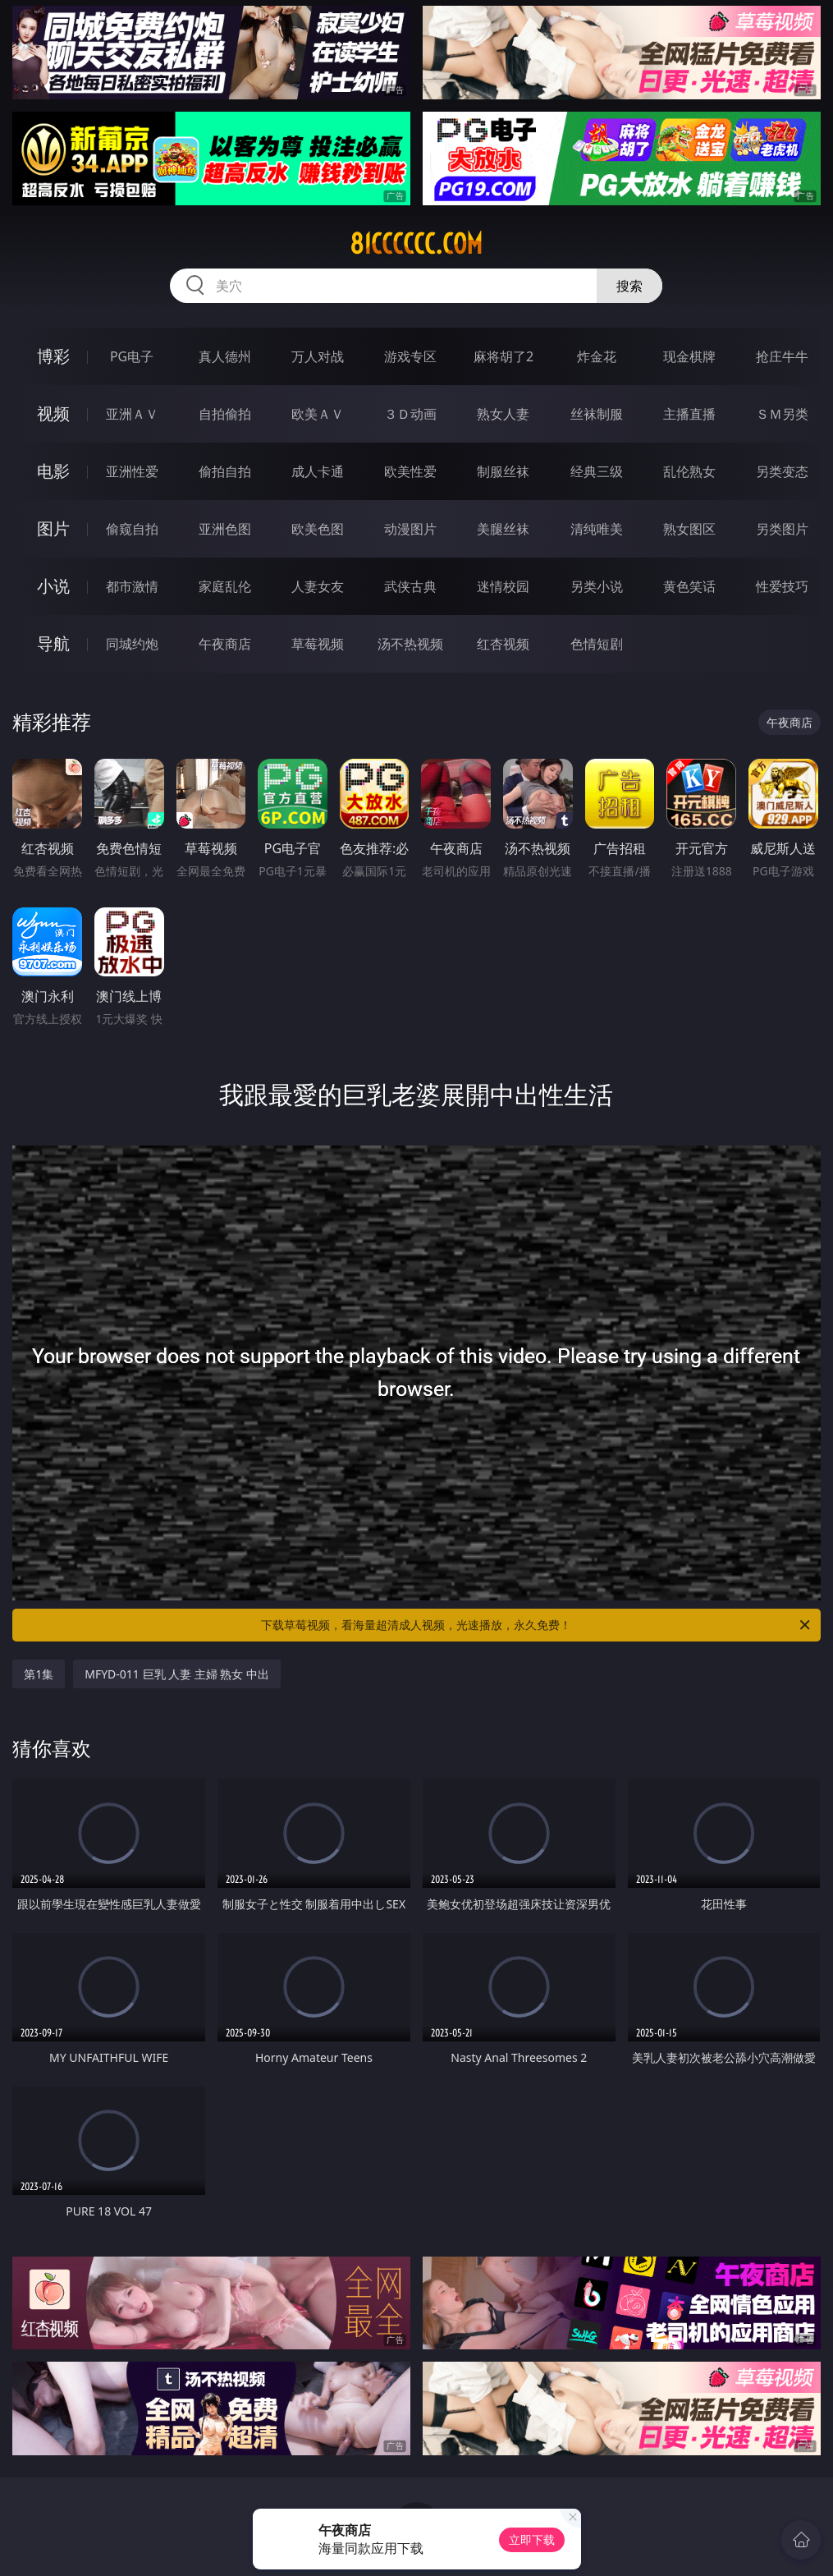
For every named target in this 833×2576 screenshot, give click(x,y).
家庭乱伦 (225, 586)
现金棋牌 (689, 356)
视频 (53, 413)
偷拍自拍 (225, 471)
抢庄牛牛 (782, 356)
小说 (53, 586)
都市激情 (132, 586)
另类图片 (782, 529)
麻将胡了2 (503, 356)
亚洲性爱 (132, 471)
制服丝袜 (503, 471)
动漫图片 (410, 529)
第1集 (38, 1674)
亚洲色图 (225, 529)
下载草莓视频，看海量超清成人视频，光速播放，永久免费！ (536, 1625)
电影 (53, 471)
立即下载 (532, 2539)
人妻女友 (317, 586)
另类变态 (782, 471)
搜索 (629, 286)
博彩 (53, 356)
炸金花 (596, 356)
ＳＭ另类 (782, 414)
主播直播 (689, 414)
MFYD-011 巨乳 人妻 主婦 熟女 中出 (177, 1674)
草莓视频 (317, 644)
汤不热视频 (410, 644)
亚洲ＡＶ (132, 414)
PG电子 (131, 356)
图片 (53, 528)
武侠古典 (410, 586)
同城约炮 (132, 644)
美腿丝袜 (503, 529)
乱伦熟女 (689, 471)
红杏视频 (503, 644)
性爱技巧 (782, 586)
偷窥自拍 (132, 529)
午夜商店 (225, 644)
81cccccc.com (416, 243)
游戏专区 (410, 356)
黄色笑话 (689, 586)
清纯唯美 (596, 529)
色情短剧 (596, 644)
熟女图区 (689, 529)
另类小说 (596, 586)
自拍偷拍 (225, 414)
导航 (53, 643)
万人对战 (317, 356)
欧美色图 (317, 529)
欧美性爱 (410, 471)
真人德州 (225, 356)
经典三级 (596, 471)
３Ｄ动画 (410, 414)
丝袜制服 (596, 414)
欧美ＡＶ (317, 414)
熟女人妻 (503, 414)
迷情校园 (503, 586)
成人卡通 (317, 471)
